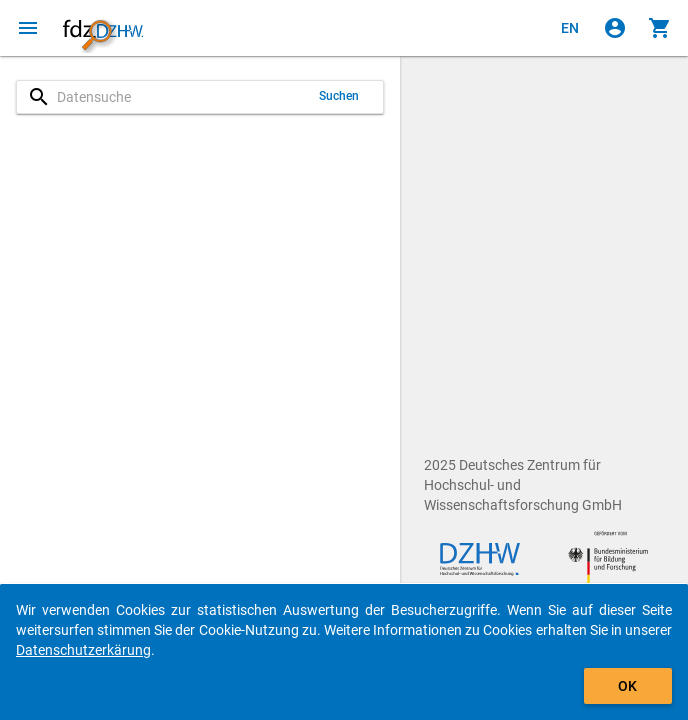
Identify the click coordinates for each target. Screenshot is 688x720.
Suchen (339, 96)
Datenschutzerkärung (83, 650)
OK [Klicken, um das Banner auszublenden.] (627, 686)
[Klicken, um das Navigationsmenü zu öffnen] (28, 28)
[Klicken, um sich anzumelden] (615, 28)
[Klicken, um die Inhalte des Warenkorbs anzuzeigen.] (660, 28)
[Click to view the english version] (570, 28)
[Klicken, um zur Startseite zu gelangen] (103, 28)
